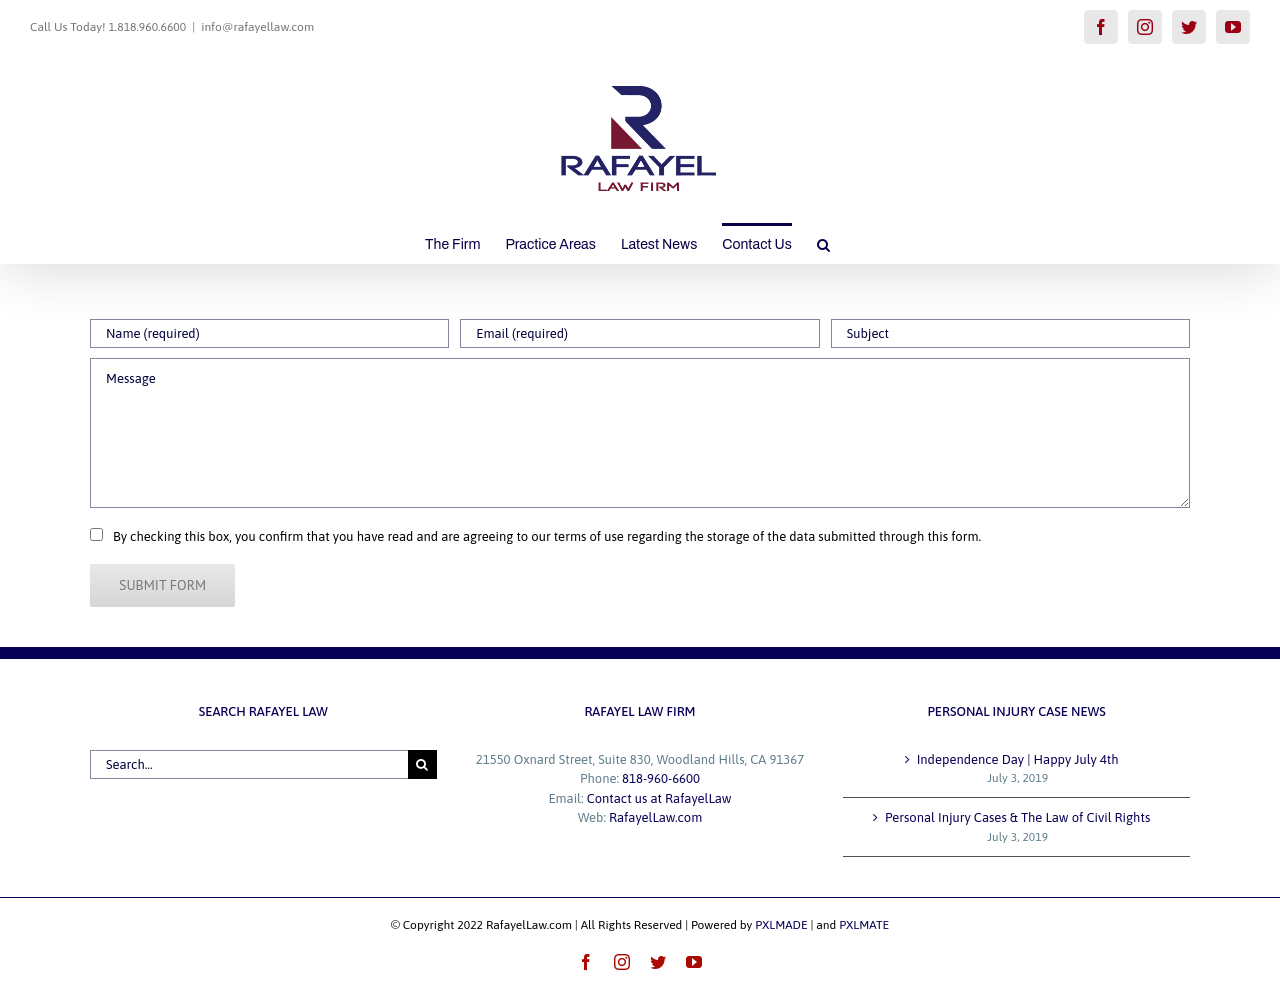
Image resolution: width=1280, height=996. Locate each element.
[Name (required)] (269, 333)
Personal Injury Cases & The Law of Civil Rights (1017, 817)
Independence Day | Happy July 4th (1018, 759)
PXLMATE (864, 925)
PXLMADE (781, 925)
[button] (823, 243)
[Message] (640, 433)
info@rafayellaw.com (257, 27)
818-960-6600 (661, 778)
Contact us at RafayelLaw (659, 798)
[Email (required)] (639, 333)
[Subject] (1010, 333)
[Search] (422, 764)
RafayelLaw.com (655, 817)
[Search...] (249, 764)
